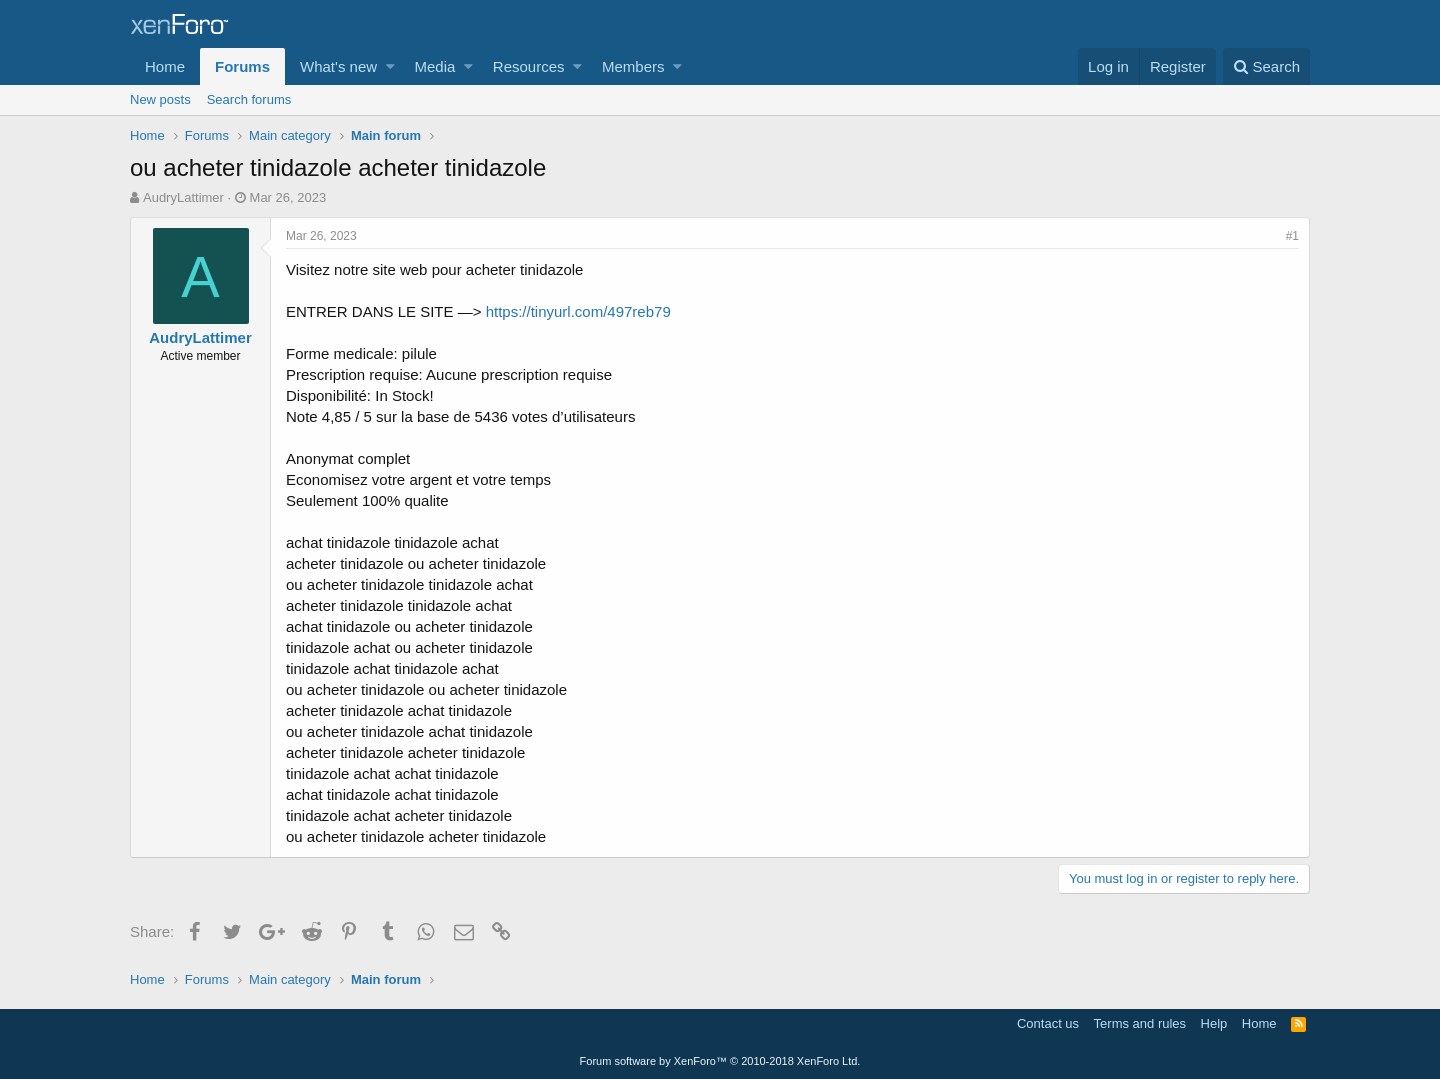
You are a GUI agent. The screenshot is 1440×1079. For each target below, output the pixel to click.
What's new (338, 66)
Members (633, 66)
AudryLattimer (183, 197)
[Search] (1266, 66)
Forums (242, 66)
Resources (529, 66)
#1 (1292, 236)
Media (435, 66)
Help (1214, 1023)
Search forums (249, 99)
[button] (390, 66)
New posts (160, 99)
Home (165, 66)
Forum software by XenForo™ (720, 1061)
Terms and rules (1140, 1023)
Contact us (1048, 1023)
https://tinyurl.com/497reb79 (578, 311)
